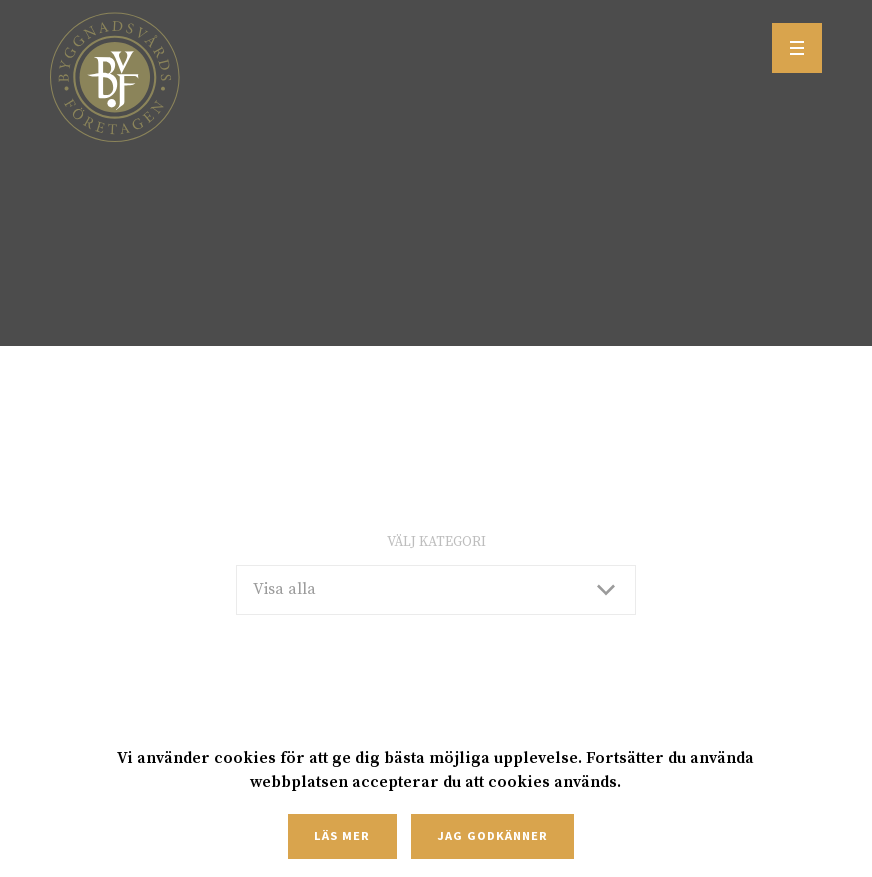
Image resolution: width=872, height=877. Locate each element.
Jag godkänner (492, 835)
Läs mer (342, 835)
